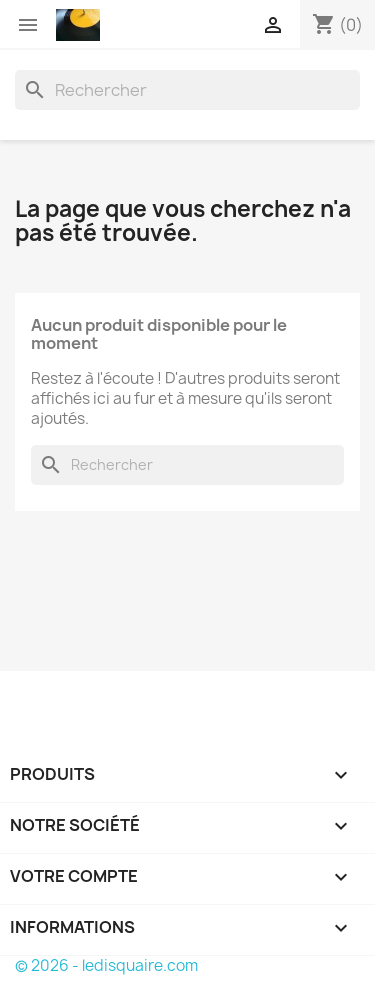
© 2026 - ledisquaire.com (106, 965)
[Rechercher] (187, 90)
